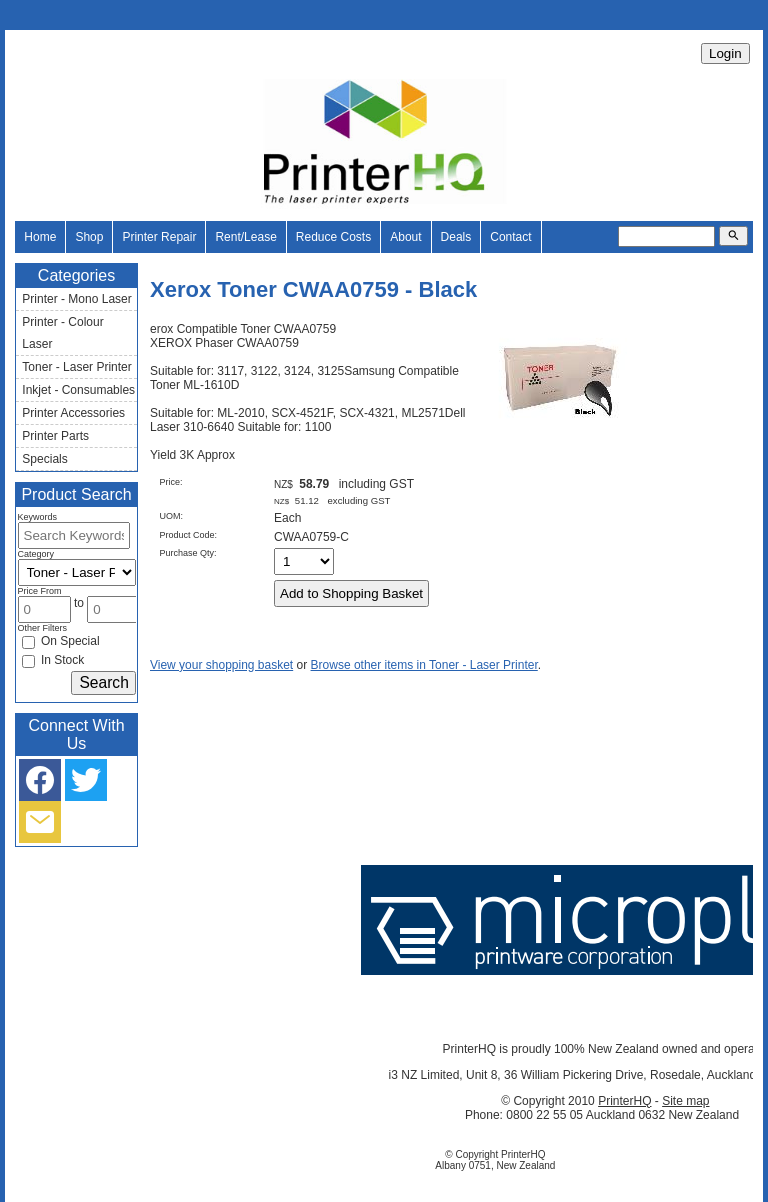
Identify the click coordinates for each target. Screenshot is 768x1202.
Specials (44, 459)
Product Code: (188, 535)
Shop (89, 237)
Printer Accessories (73, 413)
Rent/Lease (245, 237)
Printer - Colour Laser (62, 333)
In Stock (53, 660)
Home (40, 237)
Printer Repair (159, 237)
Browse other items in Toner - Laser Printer (424, 665)
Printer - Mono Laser (76, 299)
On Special (61, 641)
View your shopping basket (221, 665)
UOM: (171, 516)
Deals (456, 237)
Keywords (38, 517)
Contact (510, 237)
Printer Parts (55, 436)
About (405, 237)
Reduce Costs (333, 237)
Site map (685, 1101)
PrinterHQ (624, 1101)
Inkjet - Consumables (78, 390)
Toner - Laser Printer (76, 367)
